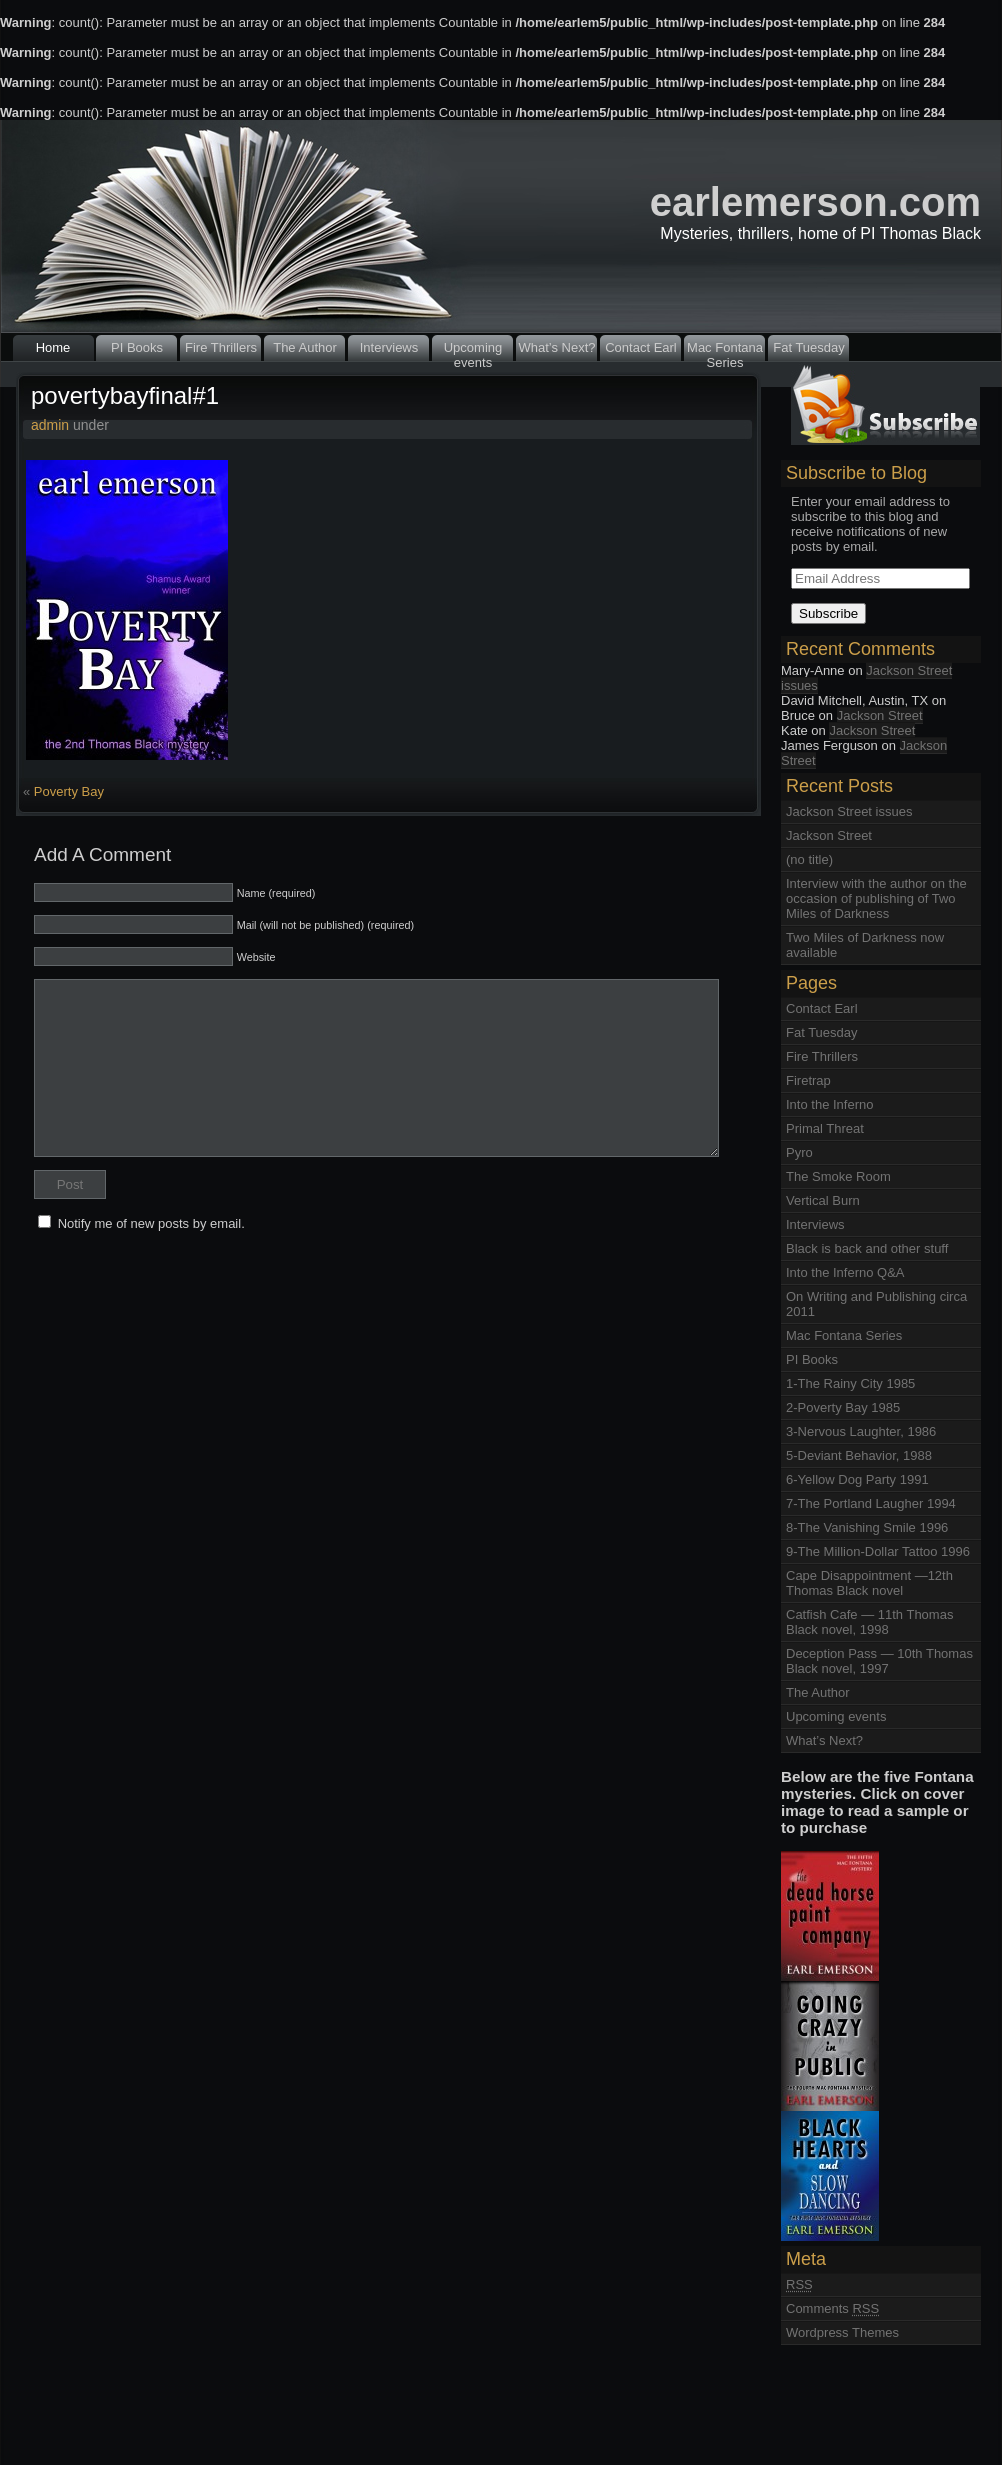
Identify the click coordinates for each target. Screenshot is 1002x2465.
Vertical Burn (823, 1200)
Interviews (389, 347)
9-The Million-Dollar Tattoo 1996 (878, 1551)
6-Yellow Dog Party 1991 (857, 1479)
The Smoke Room (838, 1176)
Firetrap (808, 1080)
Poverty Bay (69, 791)
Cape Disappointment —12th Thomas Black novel (869, 1583)
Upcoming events (473, 350)
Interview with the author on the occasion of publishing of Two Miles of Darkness (876, 898)
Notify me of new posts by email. (151, 1223)
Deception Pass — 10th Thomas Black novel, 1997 (879, 1661)
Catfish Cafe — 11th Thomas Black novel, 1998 (869, 1622)
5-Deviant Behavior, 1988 (859, 1455)
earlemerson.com (815, 202)
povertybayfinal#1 (125, 395)
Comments (832, 2308)
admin (50, 425)
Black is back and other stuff (867, 1248)
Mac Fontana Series (725, 350)
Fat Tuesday (809, 347)
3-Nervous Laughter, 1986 (861, 1431)
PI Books (137, 347)
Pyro (799, 1152)
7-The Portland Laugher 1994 (871, 1503)
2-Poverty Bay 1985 (843, 1407)
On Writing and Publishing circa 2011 (876, 1304)
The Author (305, 347)
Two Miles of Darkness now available (865, 945)
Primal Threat (825, 1128)
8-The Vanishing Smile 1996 (867, 1527)
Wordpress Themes (842, 2332)
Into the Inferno (829, 1104)
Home (53, 347)
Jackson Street (880, 715)
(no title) (809, 859)
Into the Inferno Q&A (845, 1272)
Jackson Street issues (866, 678)
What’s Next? (556, 347)
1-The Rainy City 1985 (850, 1383)
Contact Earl (641, 347)
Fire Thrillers (221, 347)
